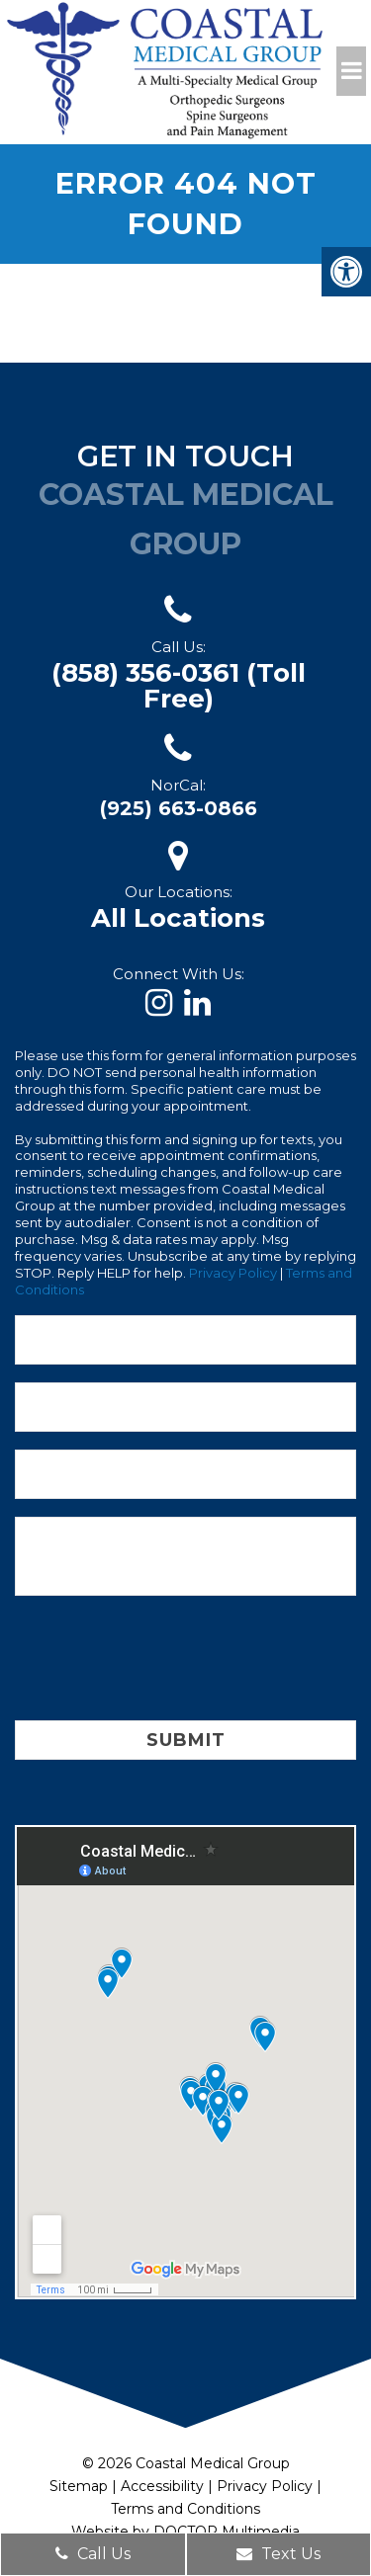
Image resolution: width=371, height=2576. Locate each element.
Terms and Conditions (185, 2509)
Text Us (278, 2553)
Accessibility (162, 2486)
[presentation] (165, 1662)
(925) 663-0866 (178, 808)
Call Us (93, 2553)
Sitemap (78, 2486)
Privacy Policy (233, 1273)
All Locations (178, 918)
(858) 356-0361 (178, 685)
